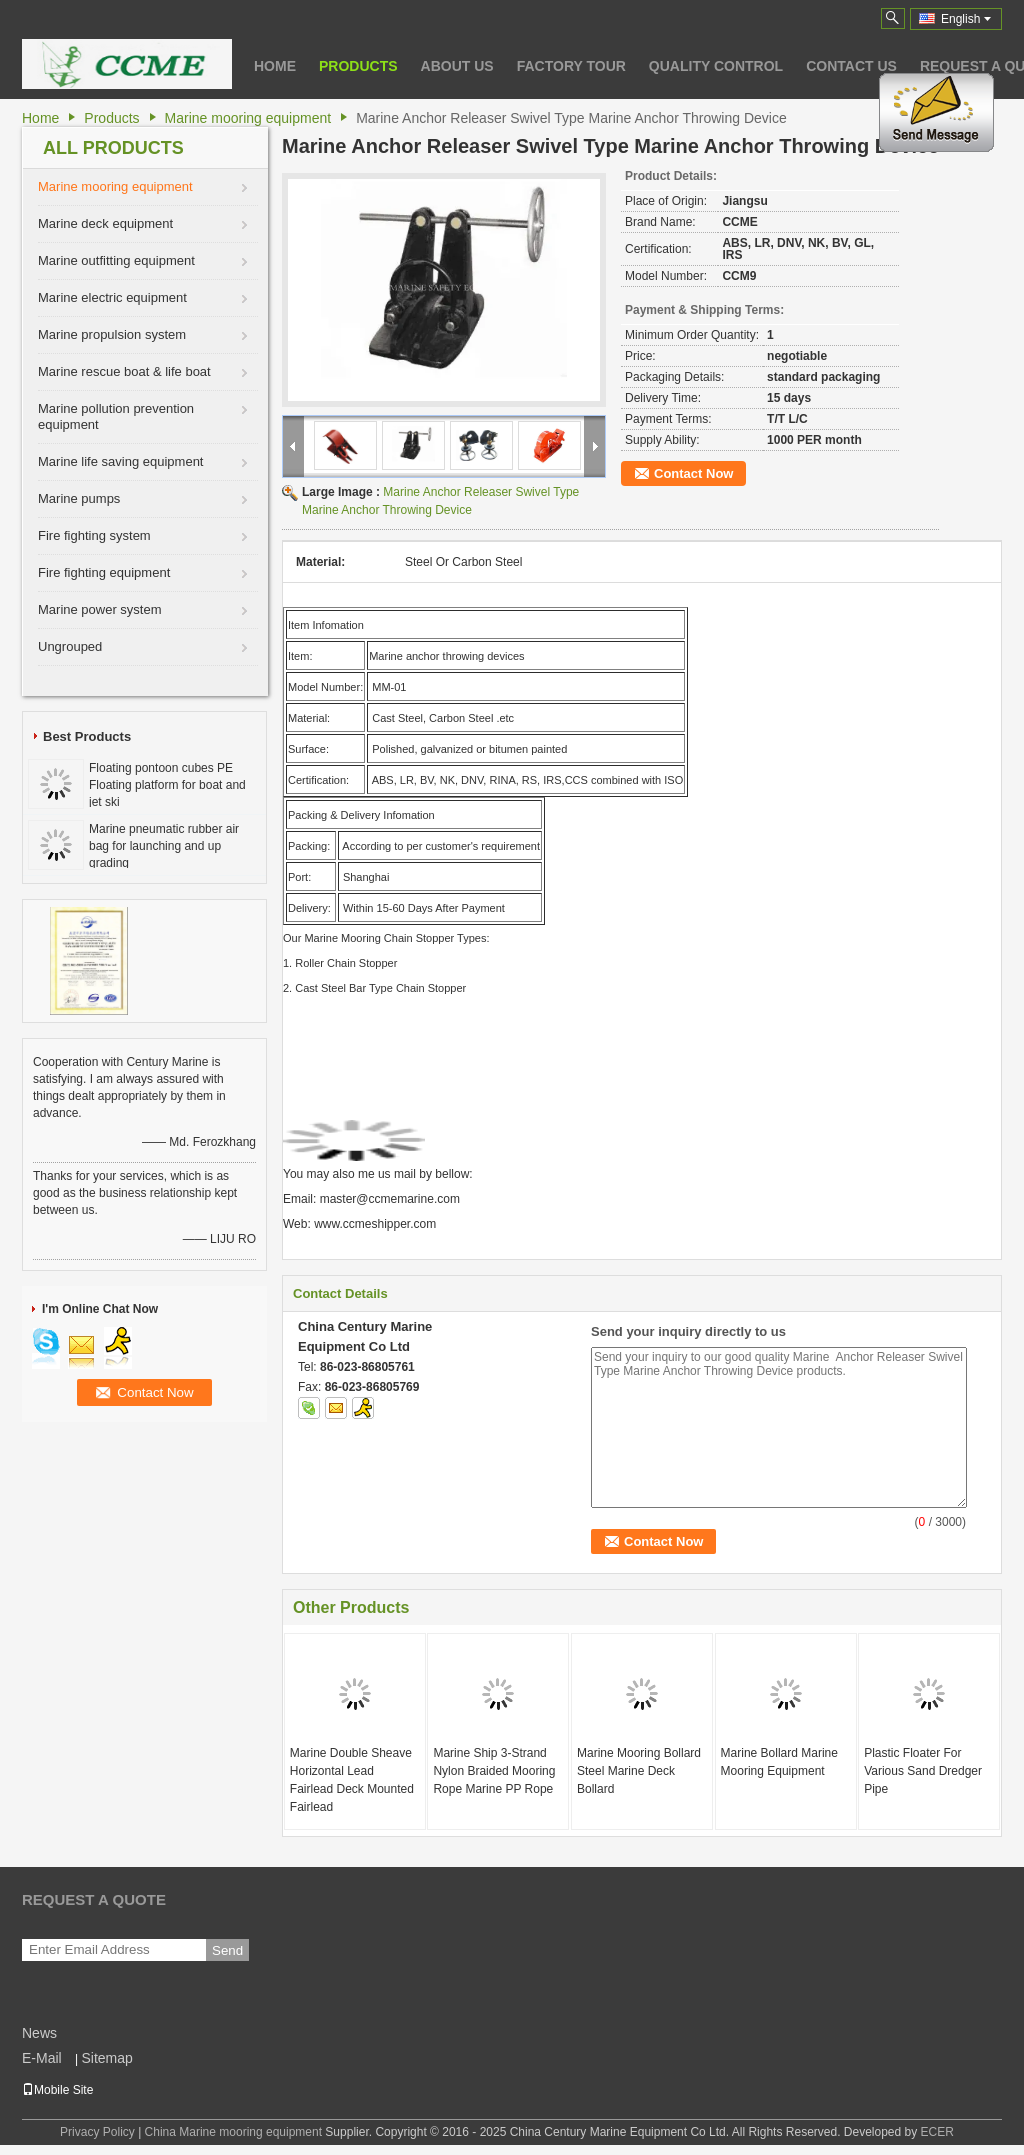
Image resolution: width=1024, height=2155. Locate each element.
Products (358, 66)
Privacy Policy (97, 2132)
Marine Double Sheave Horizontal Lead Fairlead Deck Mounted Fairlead (352, 1780)
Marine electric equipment (112, 297)
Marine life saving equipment (120, 461)
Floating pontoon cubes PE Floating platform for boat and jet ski (167, 785)
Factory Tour (571, 66)
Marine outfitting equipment (116, 260)
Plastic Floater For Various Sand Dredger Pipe (923, 1771)
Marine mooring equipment (248, 118)
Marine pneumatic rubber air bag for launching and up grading (164, 846)
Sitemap (106, 2058)
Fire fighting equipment (104, 572)
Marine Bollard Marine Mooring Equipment (779, 1762)
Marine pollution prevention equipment (116, 416)
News (39, 2033)
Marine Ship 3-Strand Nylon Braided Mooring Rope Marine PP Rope (494, 1771)
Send (227, 1950)
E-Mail (42, 2058)
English (966, 19)
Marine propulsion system (112, 334)
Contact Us (851, 66)
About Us (457, 66)
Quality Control (716, 66)
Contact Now (693, 473)
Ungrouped (70, 646)
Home (275, 66)
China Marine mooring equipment (233, 2132)
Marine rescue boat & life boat (124, 371)
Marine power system (100, 609)
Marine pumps (79, 498)
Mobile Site (57, 2090)
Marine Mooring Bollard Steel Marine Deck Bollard (639, 1771)
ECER (937, 2132)
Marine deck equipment (105, 223)
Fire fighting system (94, 535)
